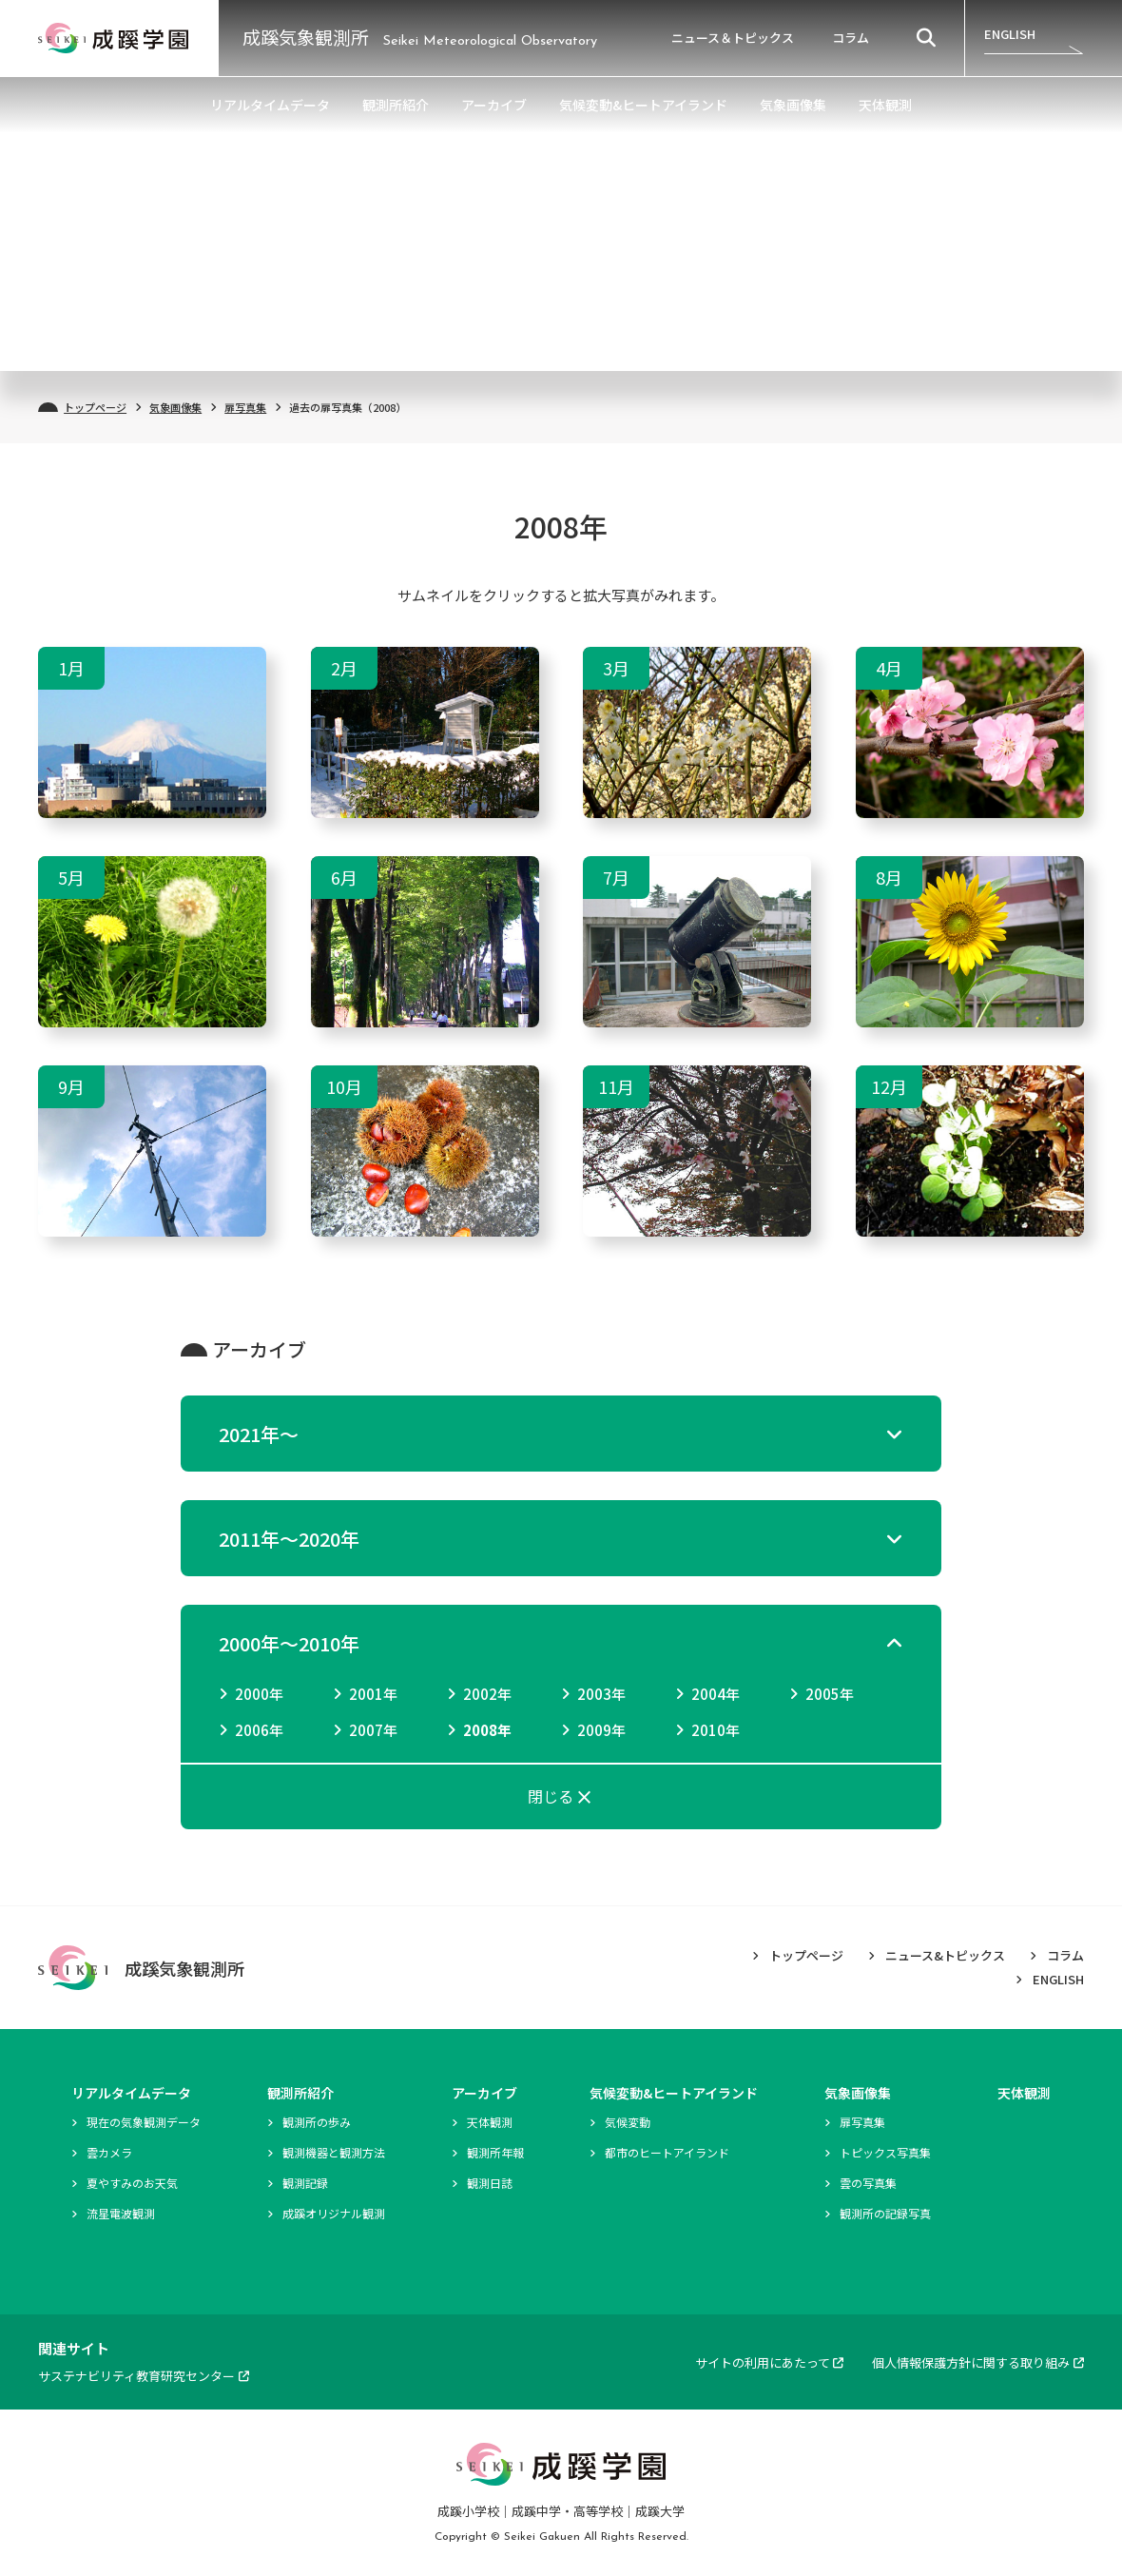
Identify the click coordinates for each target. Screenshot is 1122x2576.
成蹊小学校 (468, 2511)
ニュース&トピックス (945, 1955)
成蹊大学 (660, 2511)
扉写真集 (245, 407)
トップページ (95, 407)
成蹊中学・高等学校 (567, 2511)
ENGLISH (1009, 34)
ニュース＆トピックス (732, 38)
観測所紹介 (395, 104)
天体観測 (885, 104)
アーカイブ (494, 104)
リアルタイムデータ (270, 104)
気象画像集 (793, 104)
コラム (850, 38)
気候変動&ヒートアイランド (643, 104)
